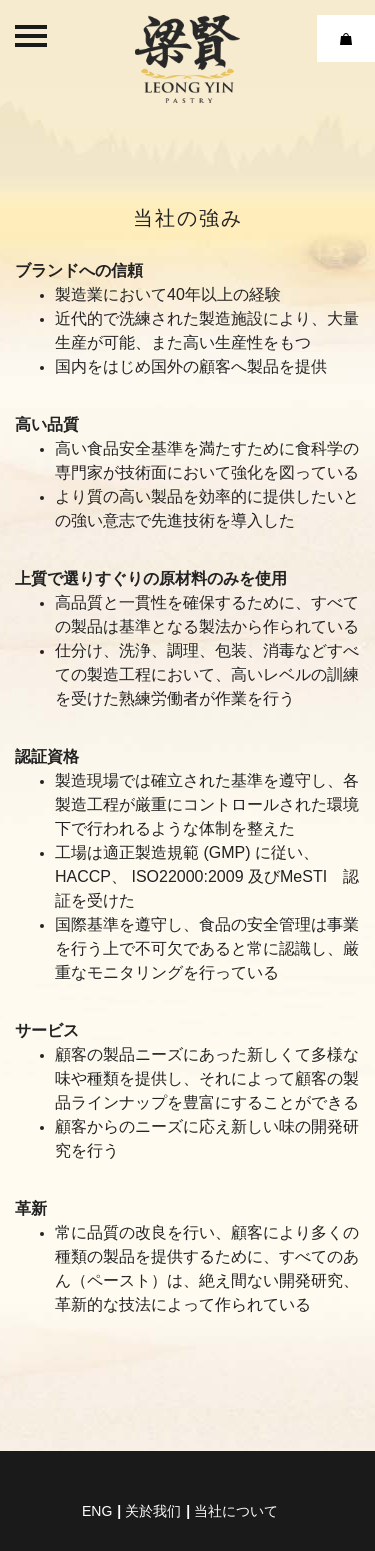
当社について (236, 1511)
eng (97, 1511)
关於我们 (153, 1511)
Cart (346, 38)
